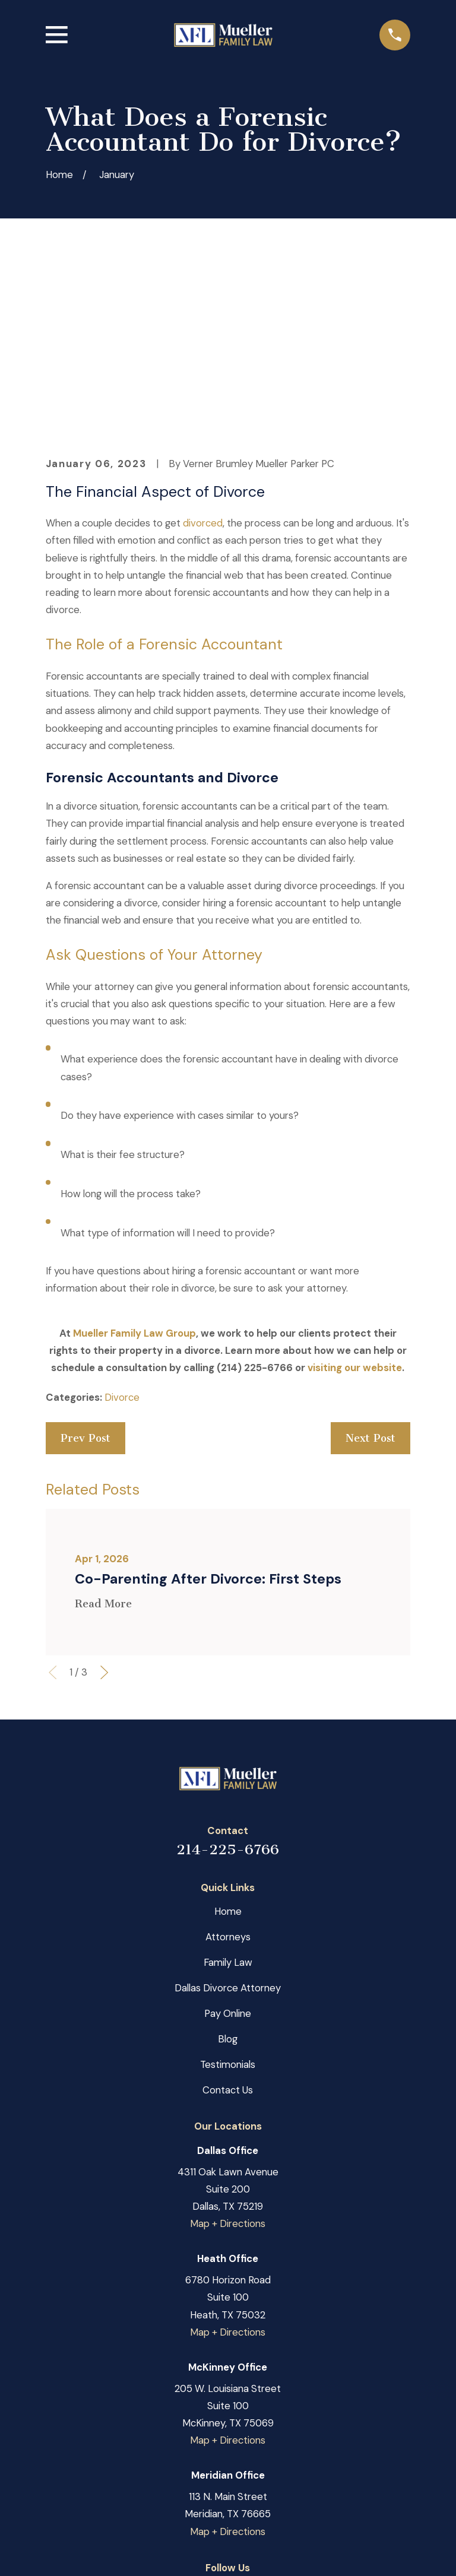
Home (228, 1756)
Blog (228, 1883)
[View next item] (104, 1517)
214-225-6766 (227, 1694)
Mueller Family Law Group (134, 1177)
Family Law (228, 1806)
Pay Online (227, 1857)
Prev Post (85, 1282)
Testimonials (227, 1908)
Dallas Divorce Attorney (228, 1832)
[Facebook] (196, 2435)
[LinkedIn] (259, 2435)
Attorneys (228, 1781)
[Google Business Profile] (228, 2435)
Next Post (370, 1282)
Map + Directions (227, 2067)
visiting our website (355, 1212)
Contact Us (227, 1934)
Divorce (122, 1241)
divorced (203, 367)
